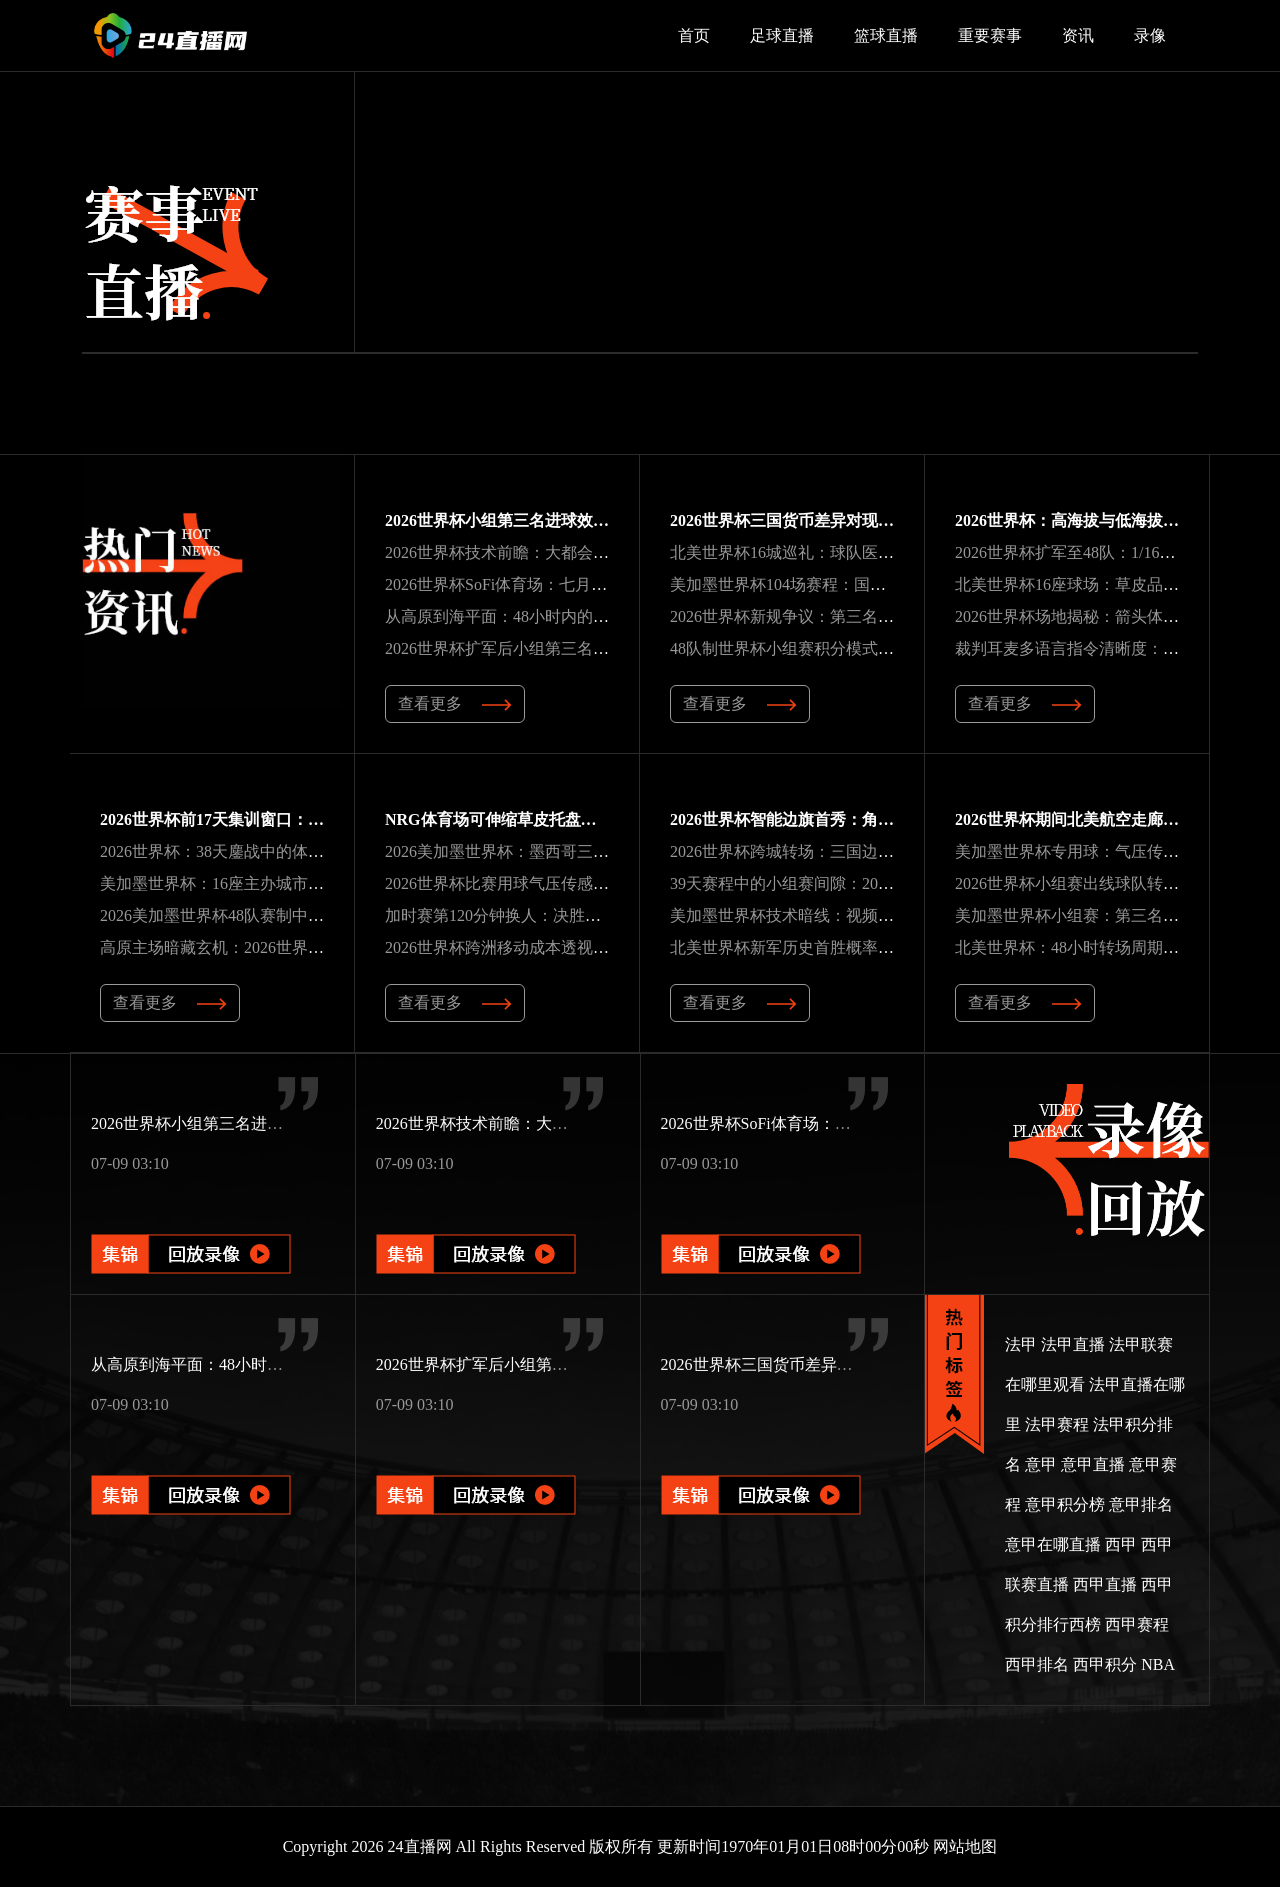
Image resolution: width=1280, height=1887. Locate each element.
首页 (694, 35)
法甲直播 (1073, 1344)
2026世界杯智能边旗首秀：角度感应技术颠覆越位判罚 (862, 819)
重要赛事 (990, 35)
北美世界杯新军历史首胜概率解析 (790, 947)
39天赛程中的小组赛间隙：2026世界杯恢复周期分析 (854, 883)
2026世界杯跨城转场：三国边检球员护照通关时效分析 (862, 851)
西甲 (1121, 1544)
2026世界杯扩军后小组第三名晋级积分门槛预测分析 (569, 648)
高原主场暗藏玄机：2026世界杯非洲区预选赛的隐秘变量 (300, 947)
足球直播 (782, 35)
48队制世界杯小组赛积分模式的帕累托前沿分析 (838, 648)
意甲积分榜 (1065, 1504)
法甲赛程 (1057, 1424)
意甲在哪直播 (1053, 1544)
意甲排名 (1141, 1504)
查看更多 (455, 703)
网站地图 (965, 1846)
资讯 (1078, 35)
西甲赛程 (1137, 1624)
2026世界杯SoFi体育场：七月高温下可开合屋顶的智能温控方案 (608, 584)
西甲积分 (1105, 1664)
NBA (1158, 1664)
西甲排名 (1037, 1664)
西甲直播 (1105, 1584)
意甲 (1041, 1464)
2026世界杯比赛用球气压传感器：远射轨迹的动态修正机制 (593, 883)
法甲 (1021, 1344)
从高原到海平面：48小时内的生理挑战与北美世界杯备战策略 (601, 616)
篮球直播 (886, 35)
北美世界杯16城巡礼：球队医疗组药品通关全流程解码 (862, 552)
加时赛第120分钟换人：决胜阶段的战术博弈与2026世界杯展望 (605, 915)
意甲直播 (1093, 1464)
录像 (1150, 35)
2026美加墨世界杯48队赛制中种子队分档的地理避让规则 (300, 915)
